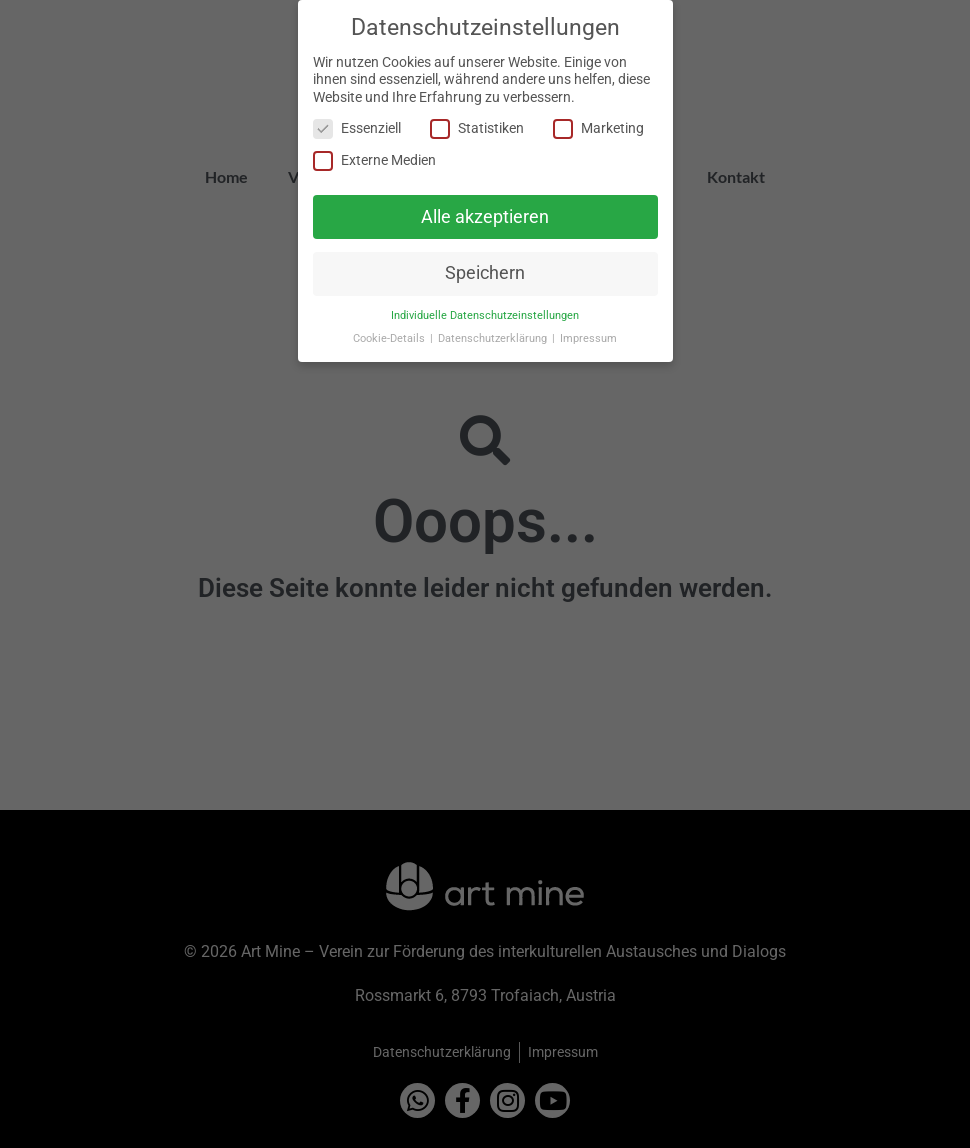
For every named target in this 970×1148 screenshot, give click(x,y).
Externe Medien (374, 159)
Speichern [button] (485, 273)
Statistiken (477, 128)
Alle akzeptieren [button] (485, 216)
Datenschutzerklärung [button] (494, 338)
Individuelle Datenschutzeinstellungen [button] (485, 315)
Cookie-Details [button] (390, 338)
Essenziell (357, 128)
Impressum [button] (588, 338)
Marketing (598, 128)
